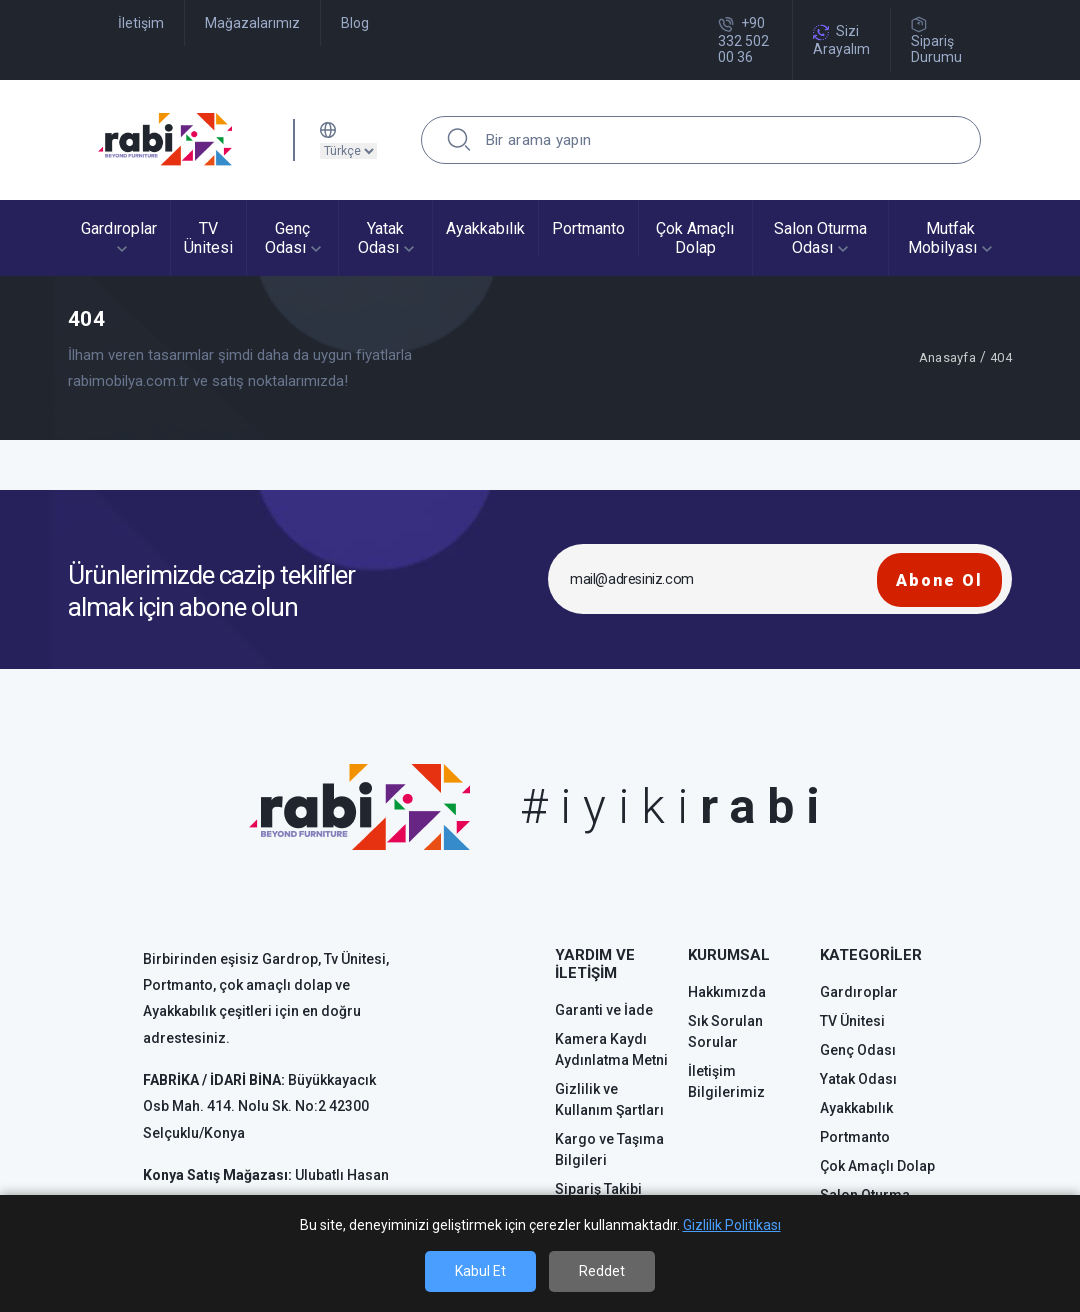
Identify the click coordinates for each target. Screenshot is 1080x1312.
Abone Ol (939, 580)
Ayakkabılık (856, 1108)
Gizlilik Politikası (732, 1225)
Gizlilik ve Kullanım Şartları (609, 1099)
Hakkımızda (727, 992)
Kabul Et (480, 1271)
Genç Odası (858, 1050)
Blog (355, 23)
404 (1001, 357)
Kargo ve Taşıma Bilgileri (609, 1149)
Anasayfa (947, 357)
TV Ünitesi (852, 1021)
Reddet (602, 1271)
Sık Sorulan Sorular (725, 1031)
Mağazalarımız (252, 23)
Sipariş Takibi (598, 1189)
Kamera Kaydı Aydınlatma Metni (611, 1049)
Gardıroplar (859, 992)
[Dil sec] (348, 151)
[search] (458, 140)
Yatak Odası (858, 1079)
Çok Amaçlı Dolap (877, 1166)
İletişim (141, 23)
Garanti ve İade (604, 1010)
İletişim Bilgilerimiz (726, 1081)
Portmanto (855, 1137)
